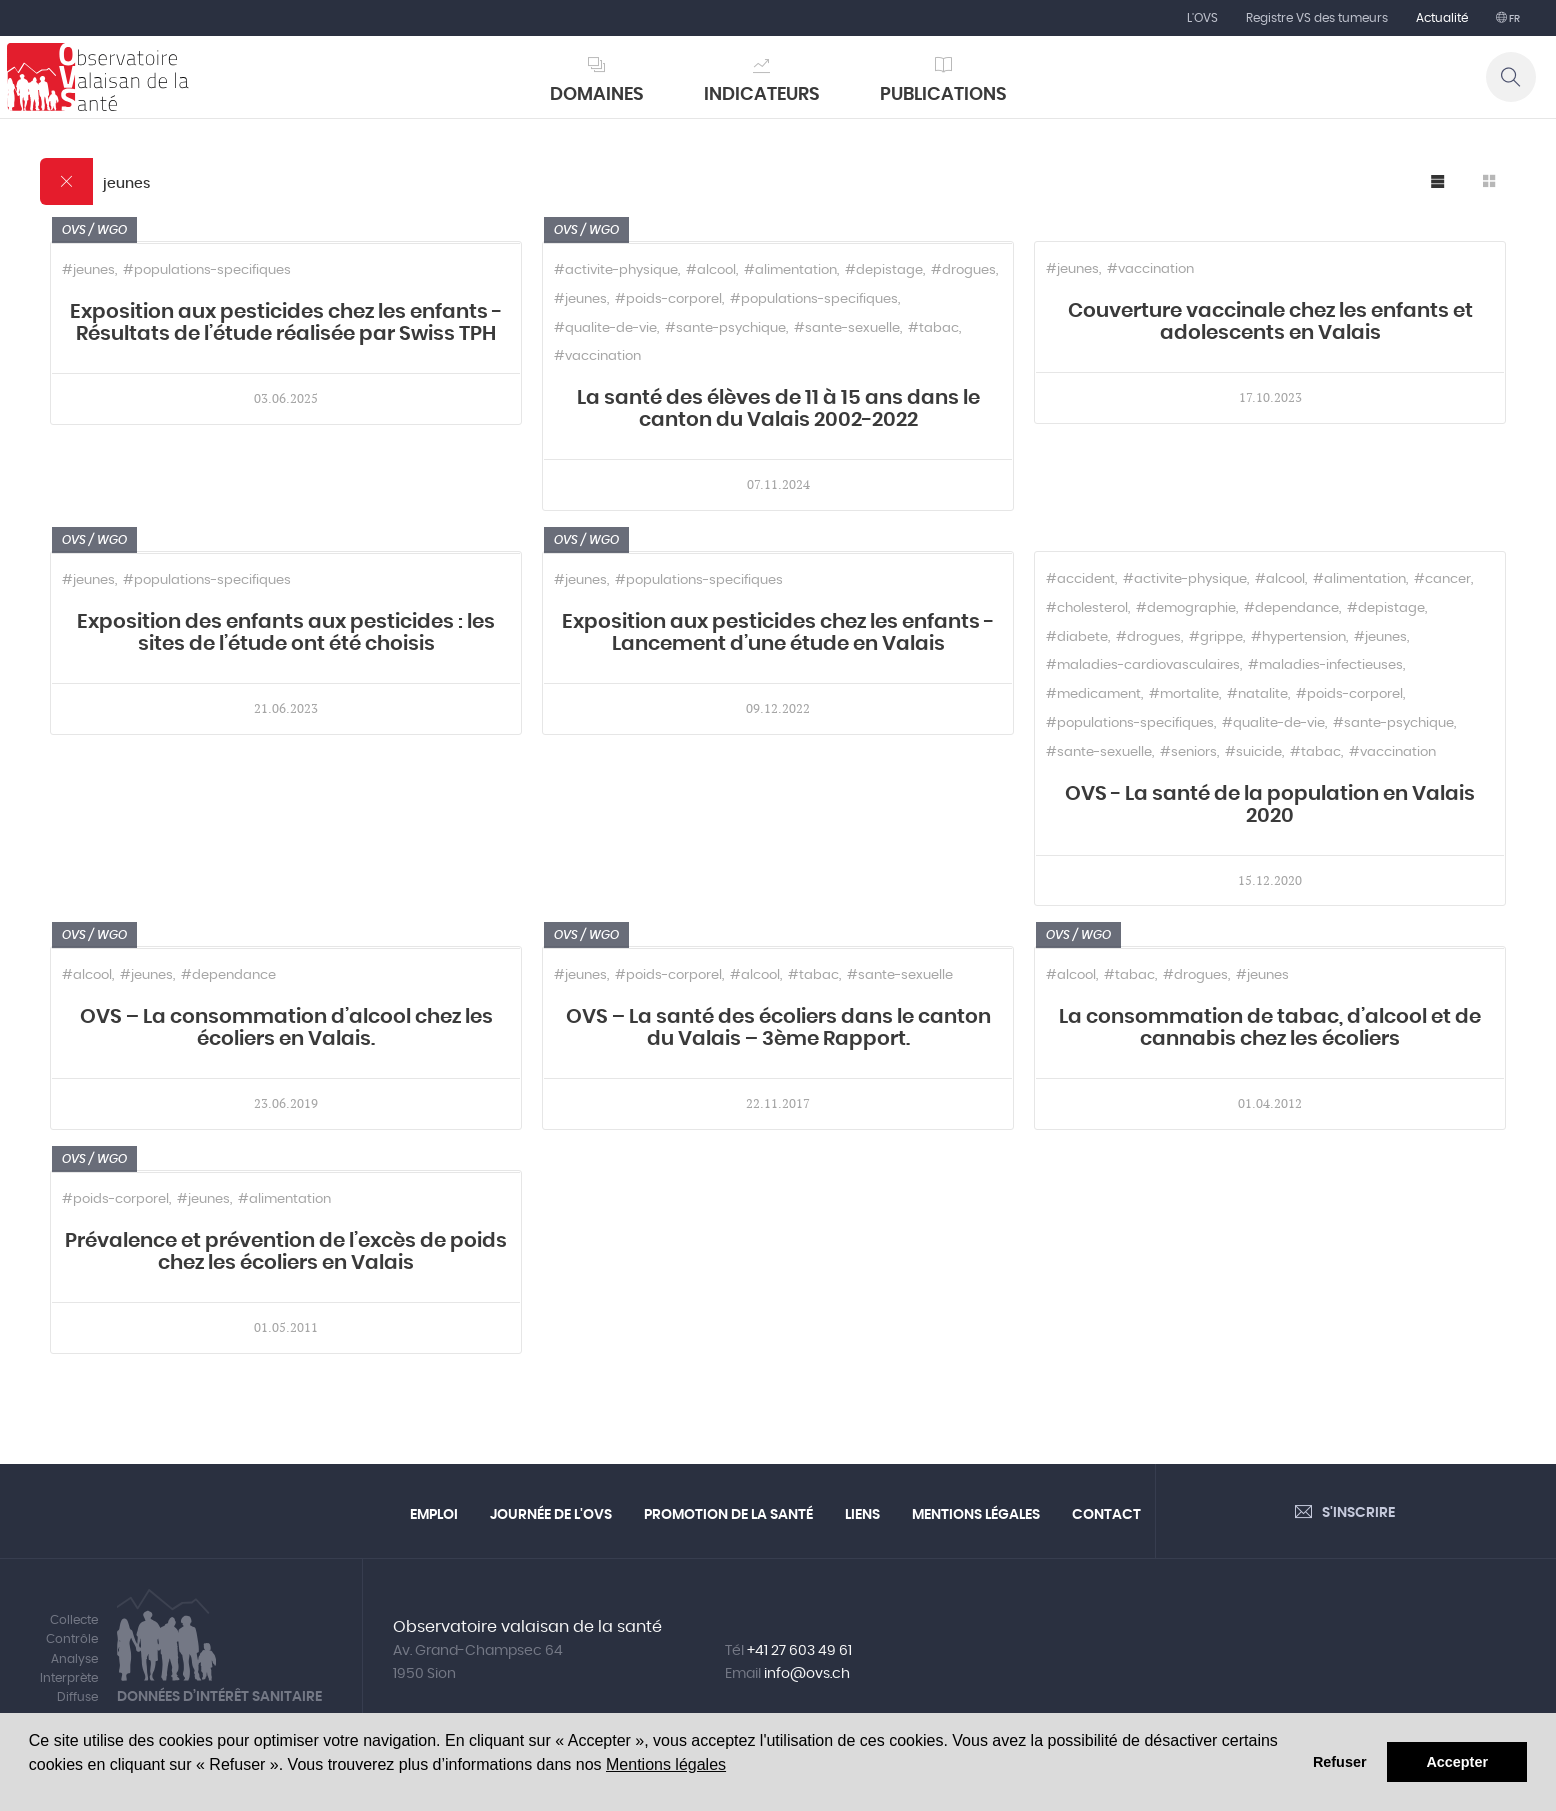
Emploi (434, 1515)
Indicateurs (762, 95)
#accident (1080, 579)
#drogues (963, 270)
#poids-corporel (668, 299)
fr (1513, 19)
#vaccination (597, 356)
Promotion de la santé (728, 1515)
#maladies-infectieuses (1325, 665)
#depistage (884, 270)
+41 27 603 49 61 (799, 1651)
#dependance (1291, 608)
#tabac (933, 328)
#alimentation (790, 270)
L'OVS (1202, 18)
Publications (943, 95)
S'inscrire (1358, 1513)
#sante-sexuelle (847, 328)
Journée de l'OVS (551, 1515)
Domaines (597, 95)
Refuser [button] (1340, 1762)
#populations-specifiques (207, 270)
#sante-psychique (725, 328)
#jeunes (88, 270)
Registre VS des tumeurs (1317, 18)
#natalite (1257, 694)
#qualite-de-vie (605, 328)
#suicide (1253, 752)
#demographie (1186, 608)
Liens (862, 1515)
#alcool (711, 270)
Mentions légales (666, 1764)
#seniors (1188, 752)
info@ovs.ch (807, 1674)
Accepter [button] (1457, 1762)
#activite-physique (616, 270)
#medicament (1093, 694)
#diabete (1077, 637)
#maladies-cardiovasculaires (1143, 665)
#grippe (1216, 637)
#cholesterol (1087, 608)
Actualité (1442, 18)
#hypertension (1298, 637)
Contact (1106, 1515)
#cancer (1442, 579)
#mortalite (1184, 694)
